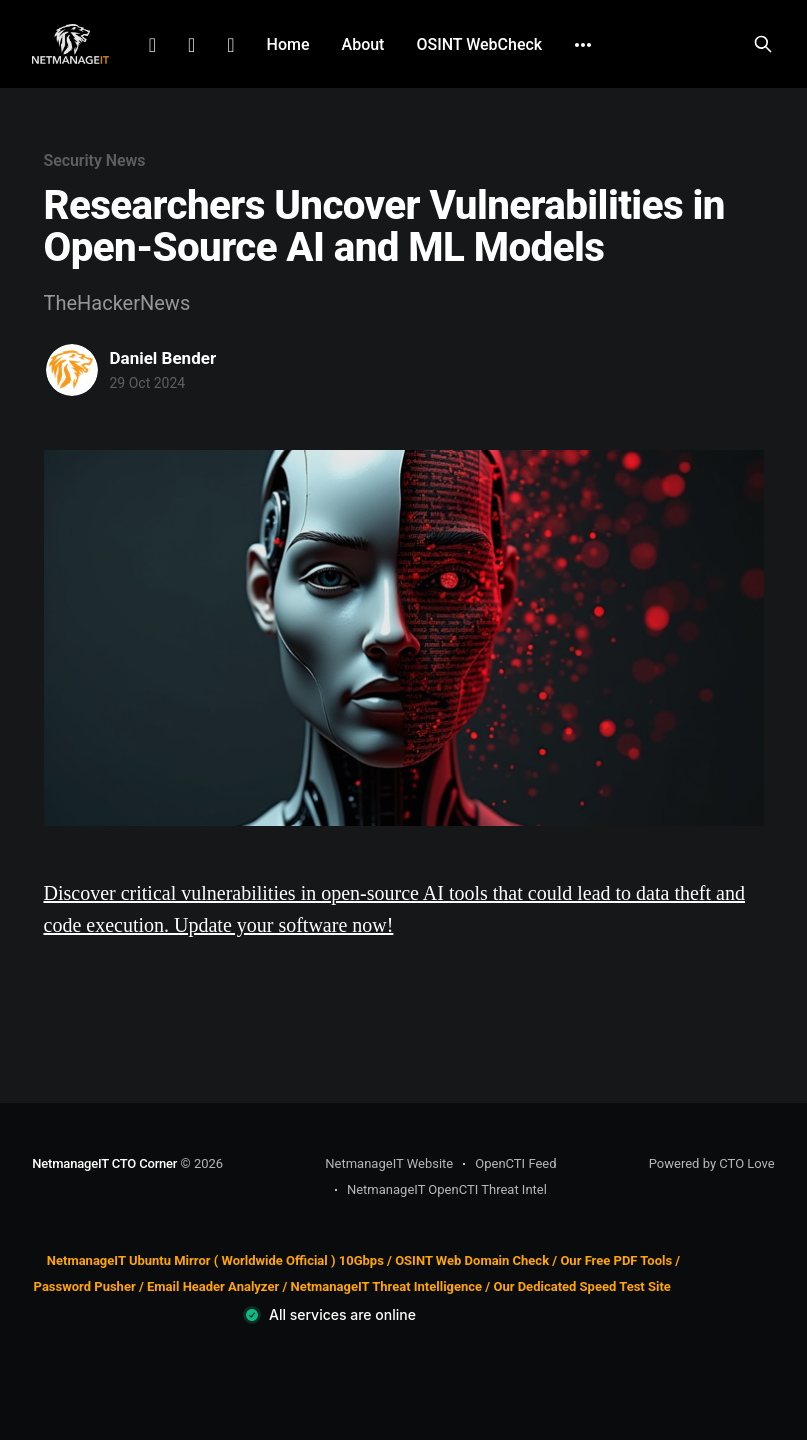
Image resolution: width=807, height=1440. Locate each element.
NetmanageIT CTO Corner (104, 1163)
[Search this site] (763, 44)
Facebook (191, 45)
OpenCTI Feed (515, 1163)
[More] (583, 45)
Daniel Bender (163, 358)
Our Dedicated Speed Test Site (581, 1286)
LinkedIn (152, 45)
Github (230, 45)
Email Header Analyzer (213, 1286)
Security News (95, 160)
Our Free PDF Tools (616, 1260)
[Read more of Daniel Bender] (72, 370)
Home (288, 44)
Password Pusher (85, 1286)
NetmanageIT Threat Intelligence (386, 1286)
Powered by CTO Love (712, 1163)
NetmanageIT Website (389, 1163)
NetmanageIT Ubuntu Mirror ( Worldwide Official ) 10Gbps (215, 1260)
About (363, 44)
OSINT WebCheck (479, 44)
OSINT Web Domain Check (472, 1260)
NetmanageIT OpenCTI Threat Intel (447, 1189)
